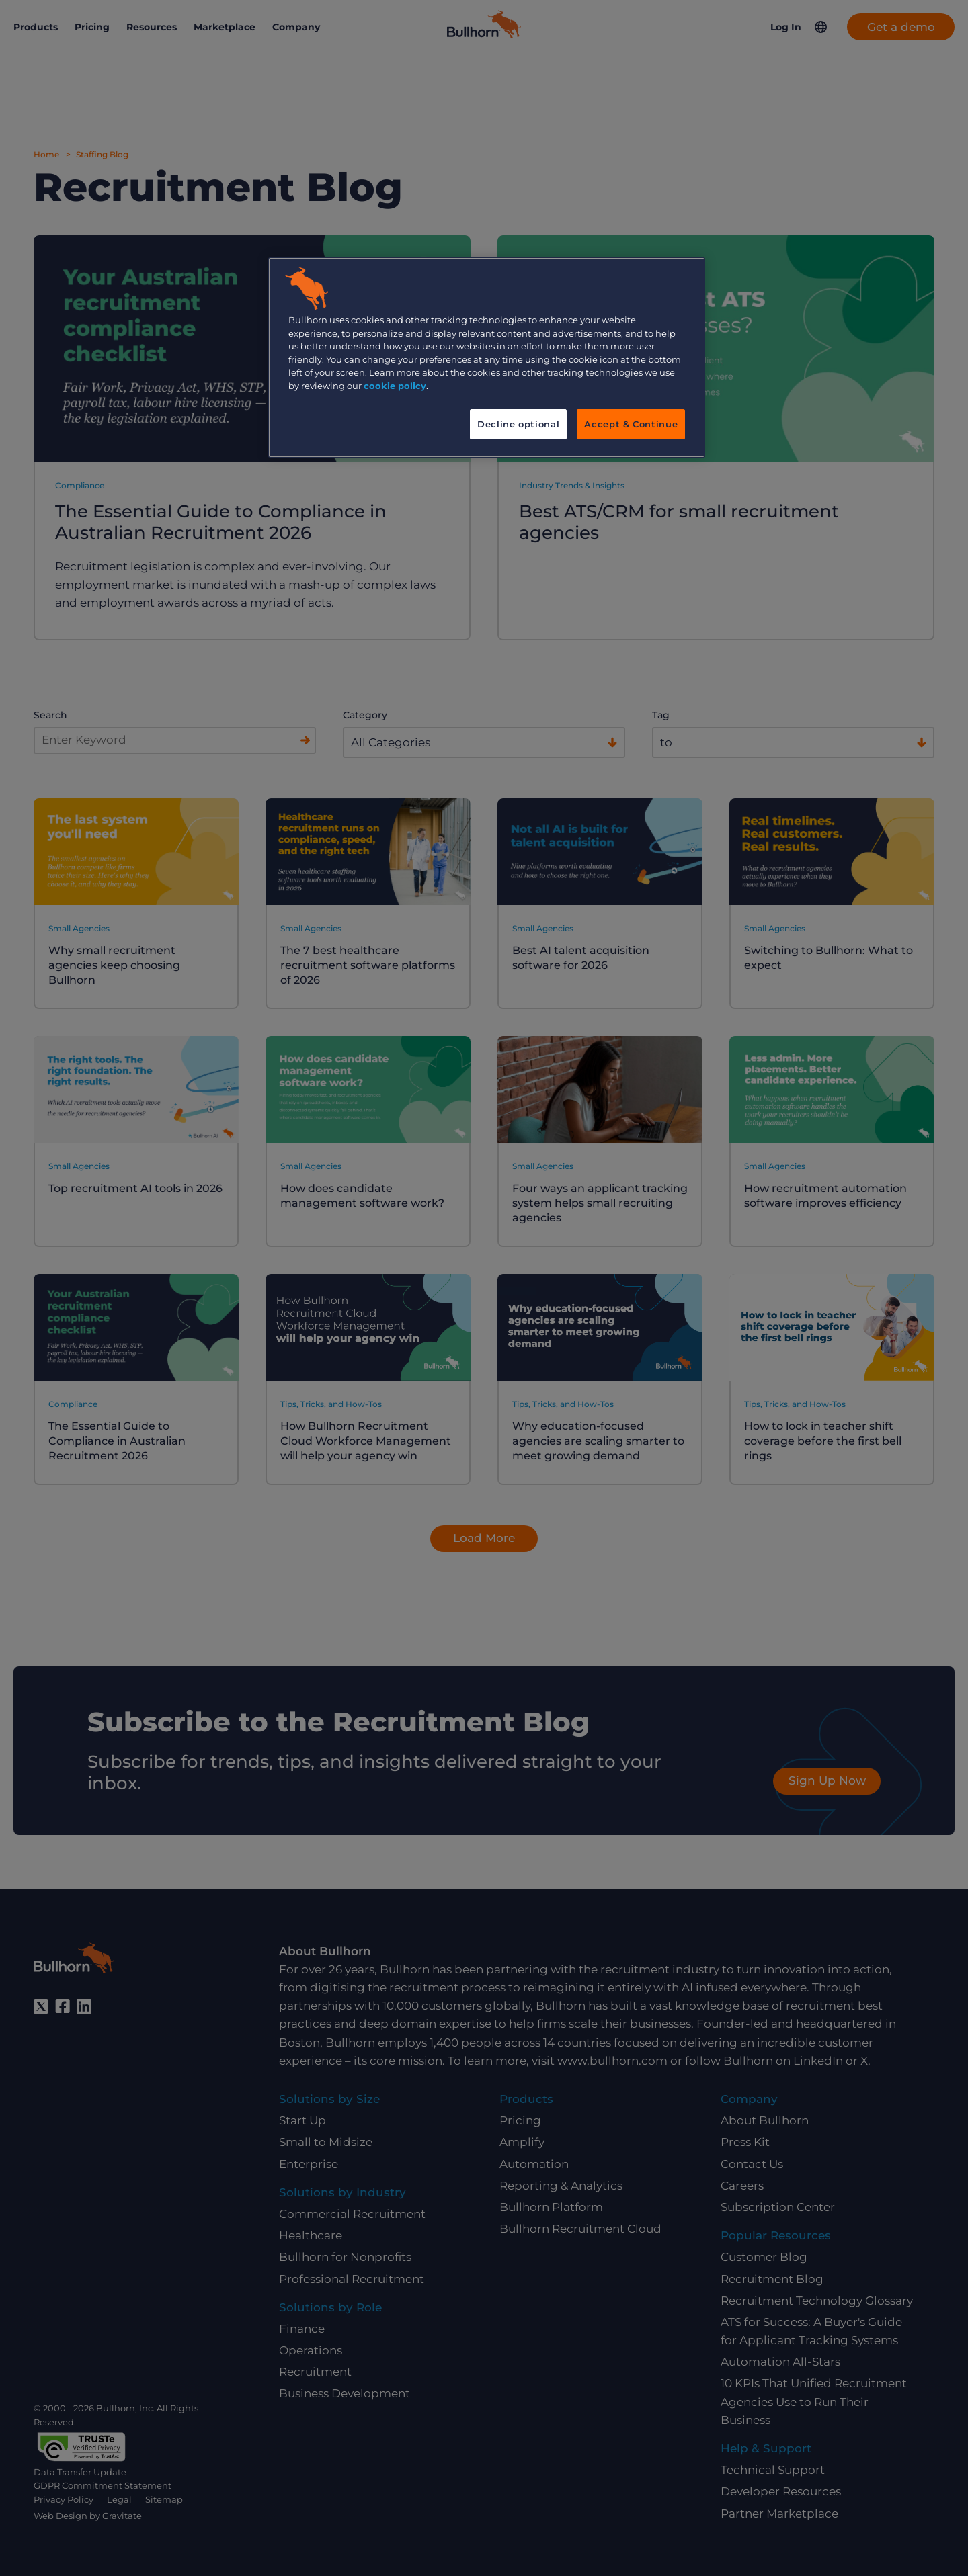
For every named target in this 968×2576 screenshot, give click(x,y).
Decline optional (518, 424)
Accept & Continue (631, 424)
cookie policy (395, 385)
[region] (486, 357)
